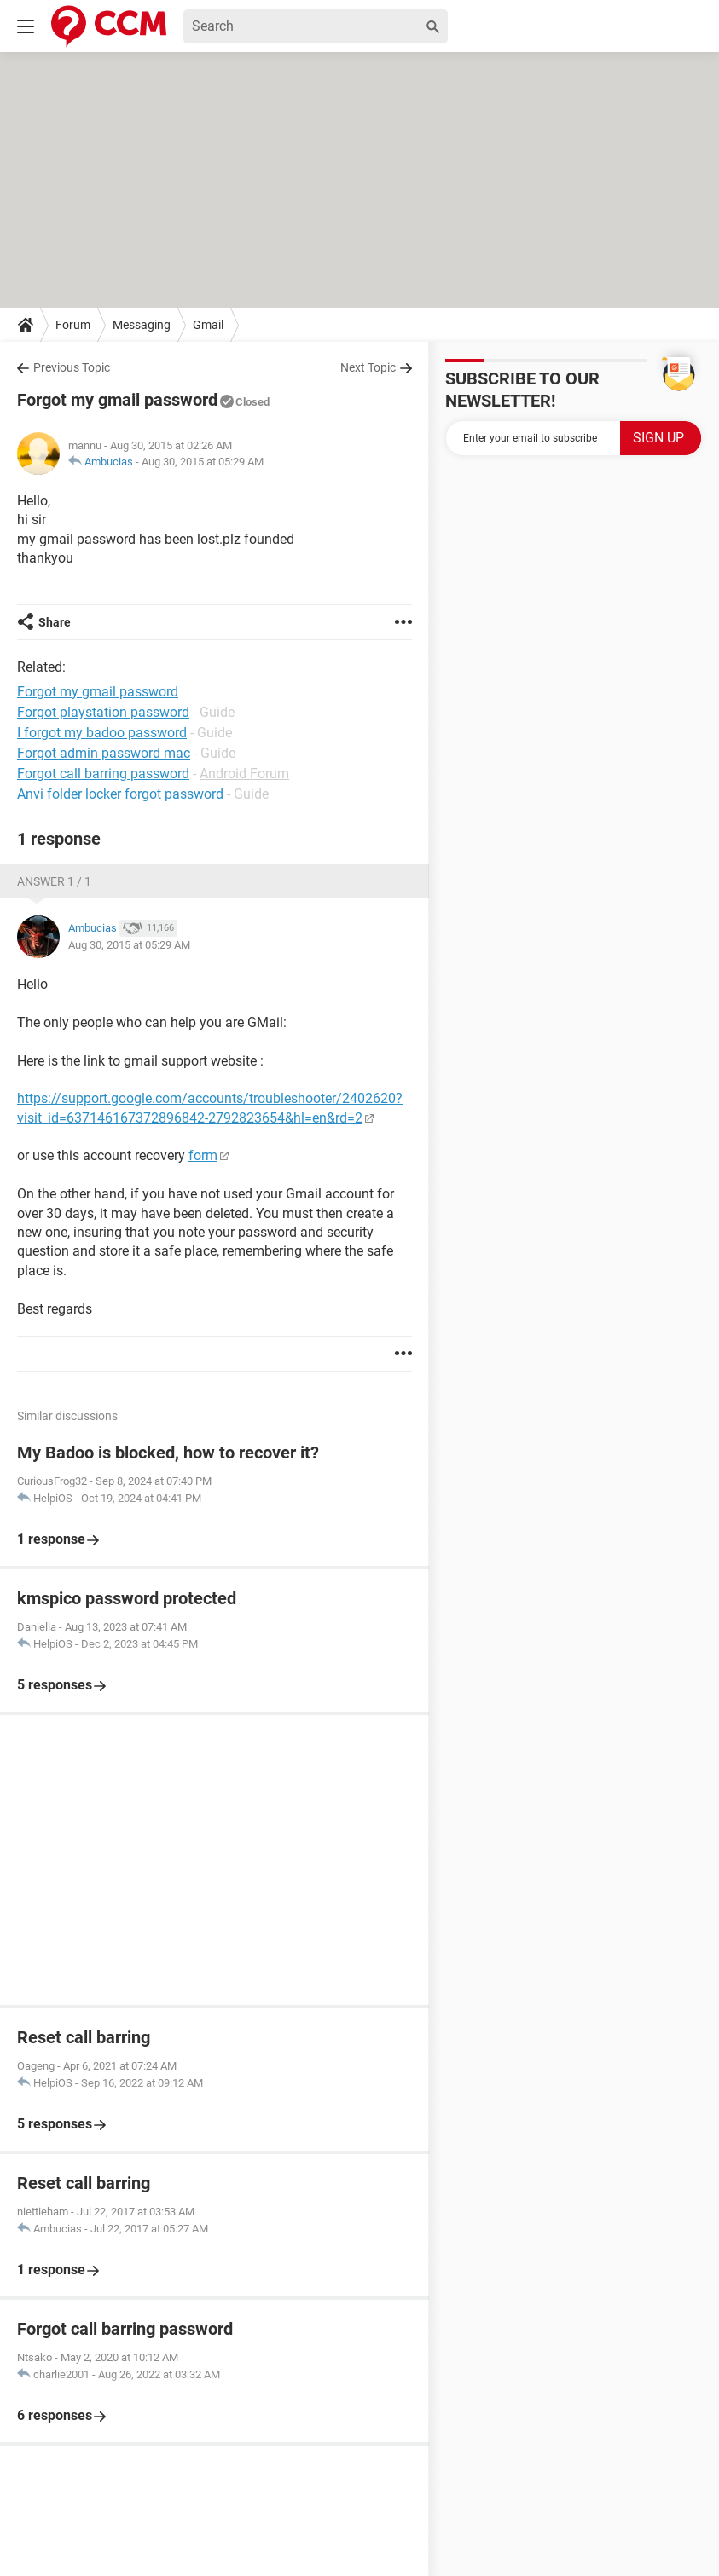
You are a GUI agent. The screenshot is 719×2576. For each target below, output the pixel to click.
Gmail (208, 325)
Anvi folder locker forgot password (120, 794)
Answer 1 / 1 (54, 881)
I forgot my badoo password (102, 733)
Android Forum (244, 773)
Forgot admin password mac (103, 753)
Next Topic (368, 367)
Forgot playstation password (103, 712)
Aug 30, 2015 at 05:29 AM (203, 461)
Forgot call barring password (103, 773)
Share (54, 622)
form (202, 1155)
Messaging (142, 325)
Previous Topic (71, 367)
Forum (72, 325)
